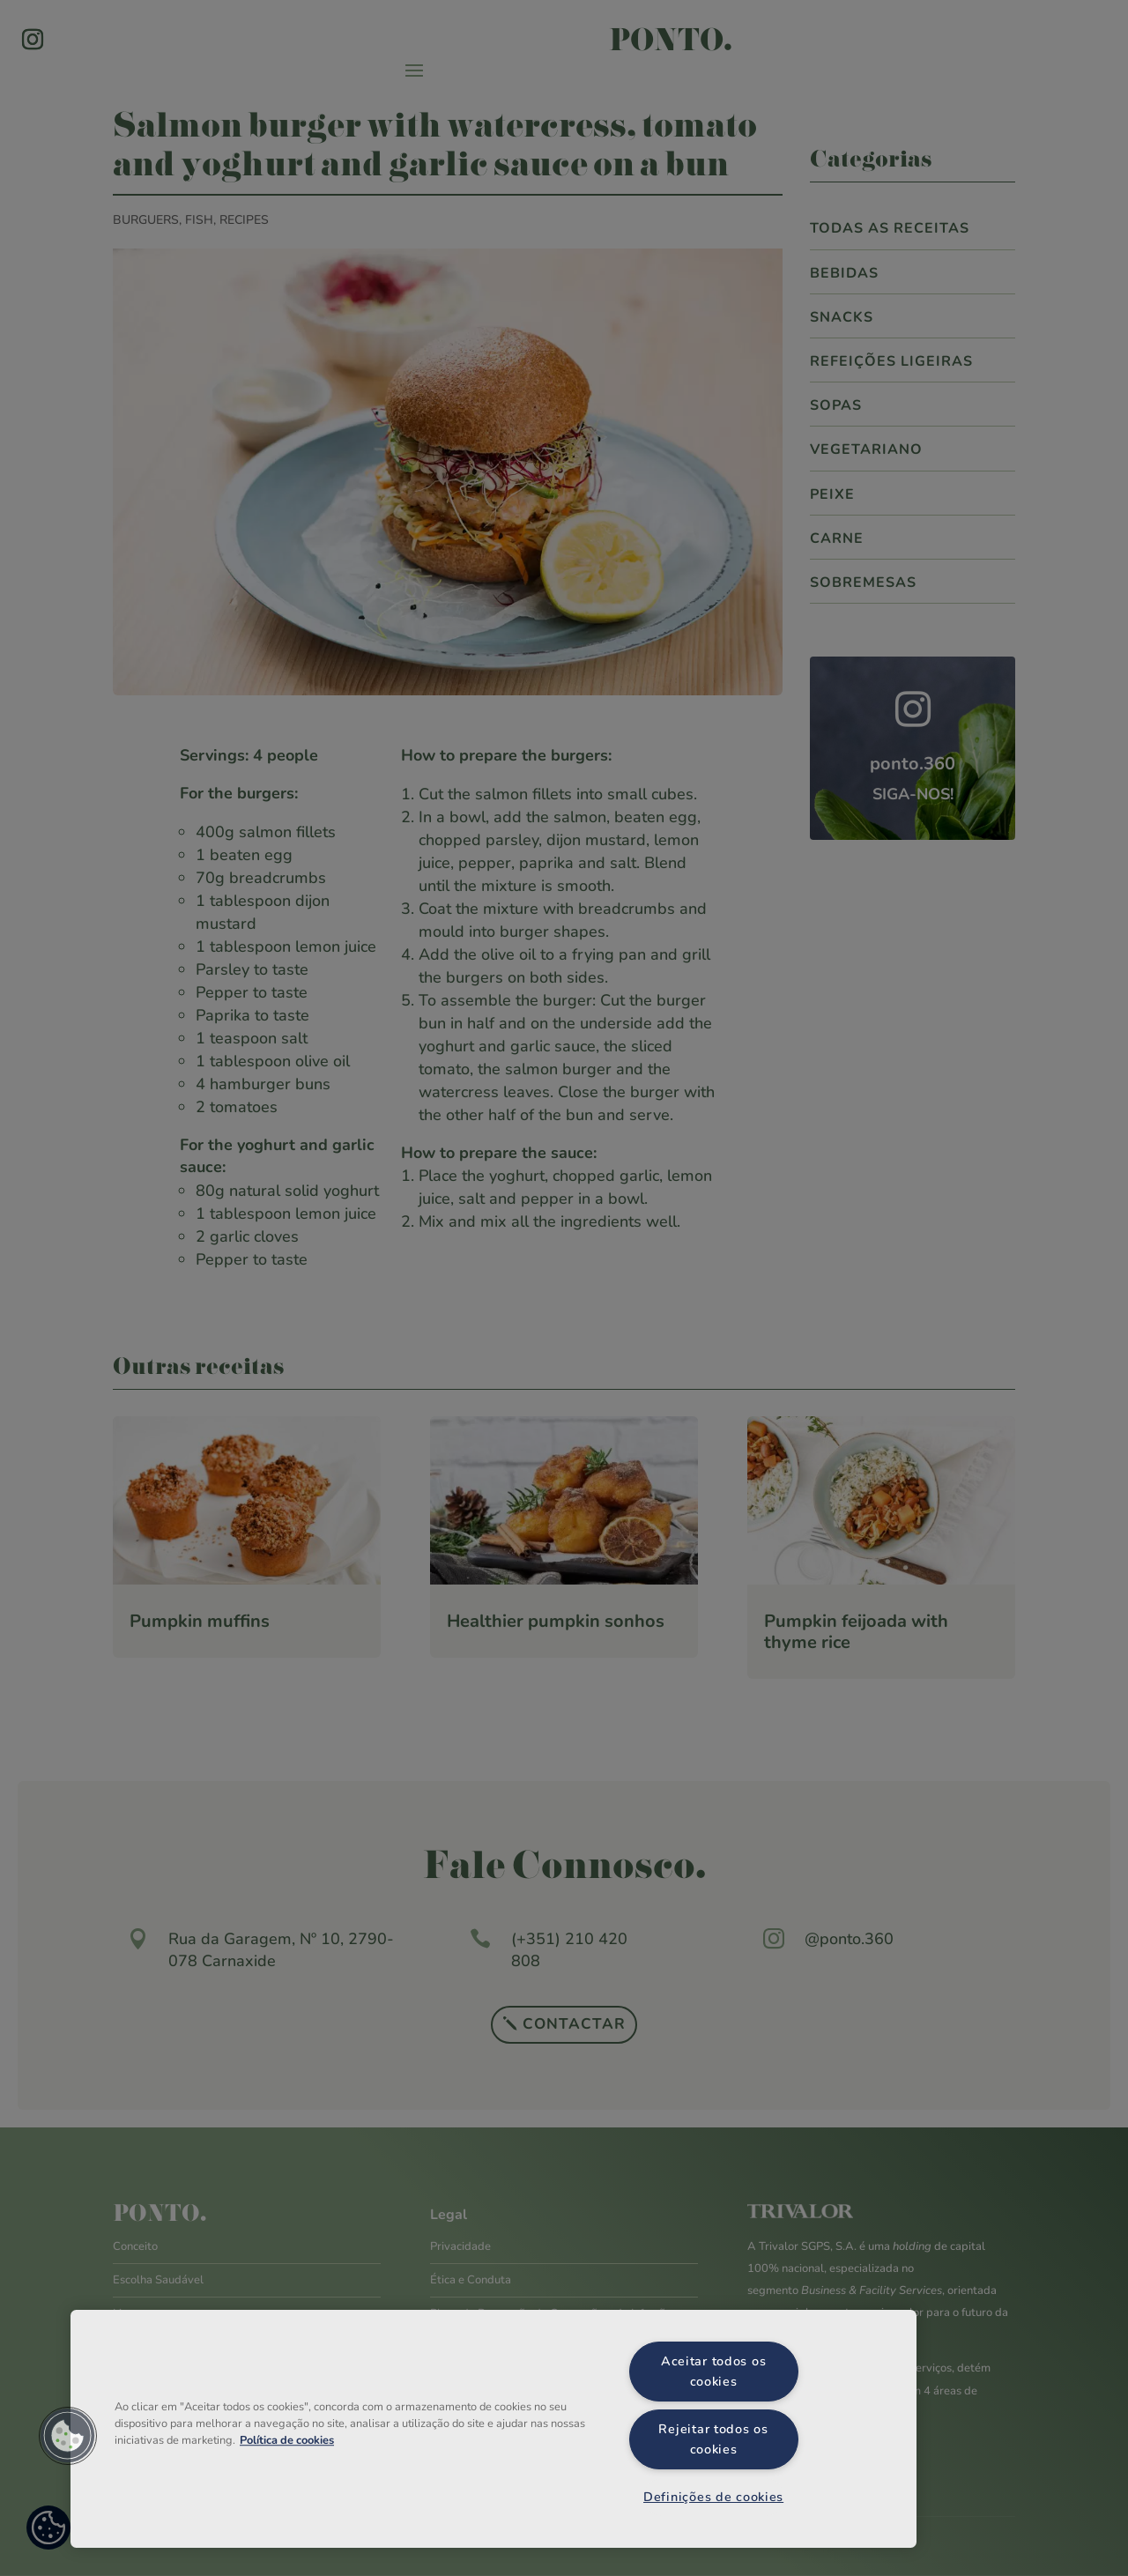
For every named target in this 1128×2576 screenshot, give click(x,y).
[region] (493, 2429)
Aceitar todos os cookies (714, 2371)
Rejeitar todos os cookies (713, 2439)
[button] (68, 2436)
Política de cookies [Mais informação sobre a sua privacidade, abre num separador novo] (287, 2440)
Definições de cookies (713, 2496)
